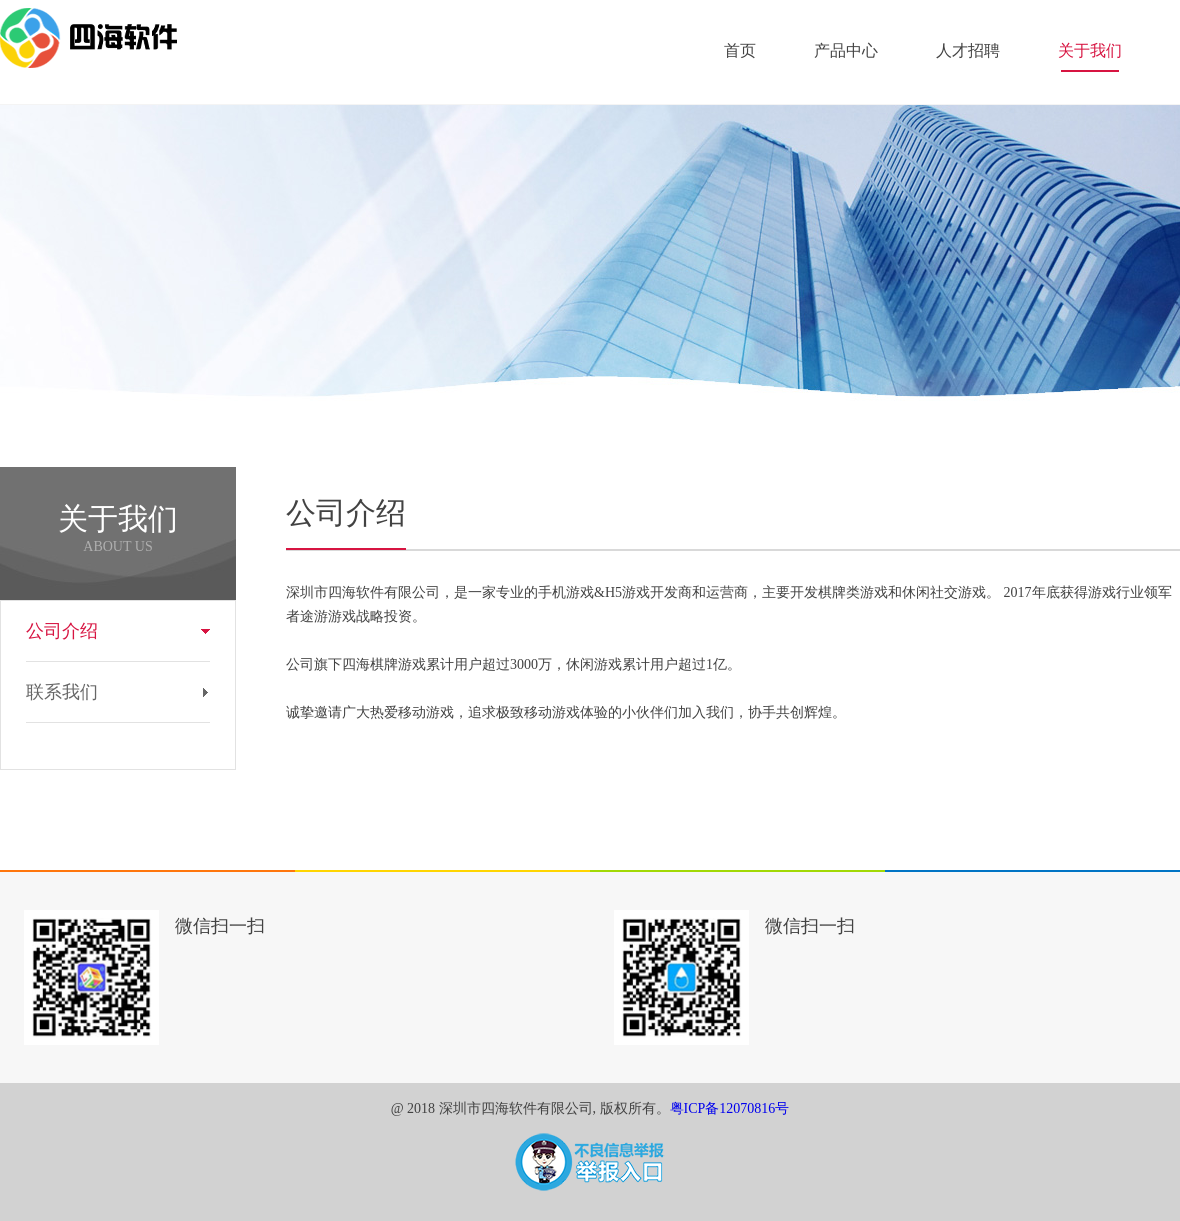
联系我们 (62, 692)
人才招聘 (968, 50)
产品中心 (846, 50)
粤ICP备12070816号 (730, 1108)
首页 (740, 50)
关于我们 (1090, 50)
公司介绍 (62, 631)
